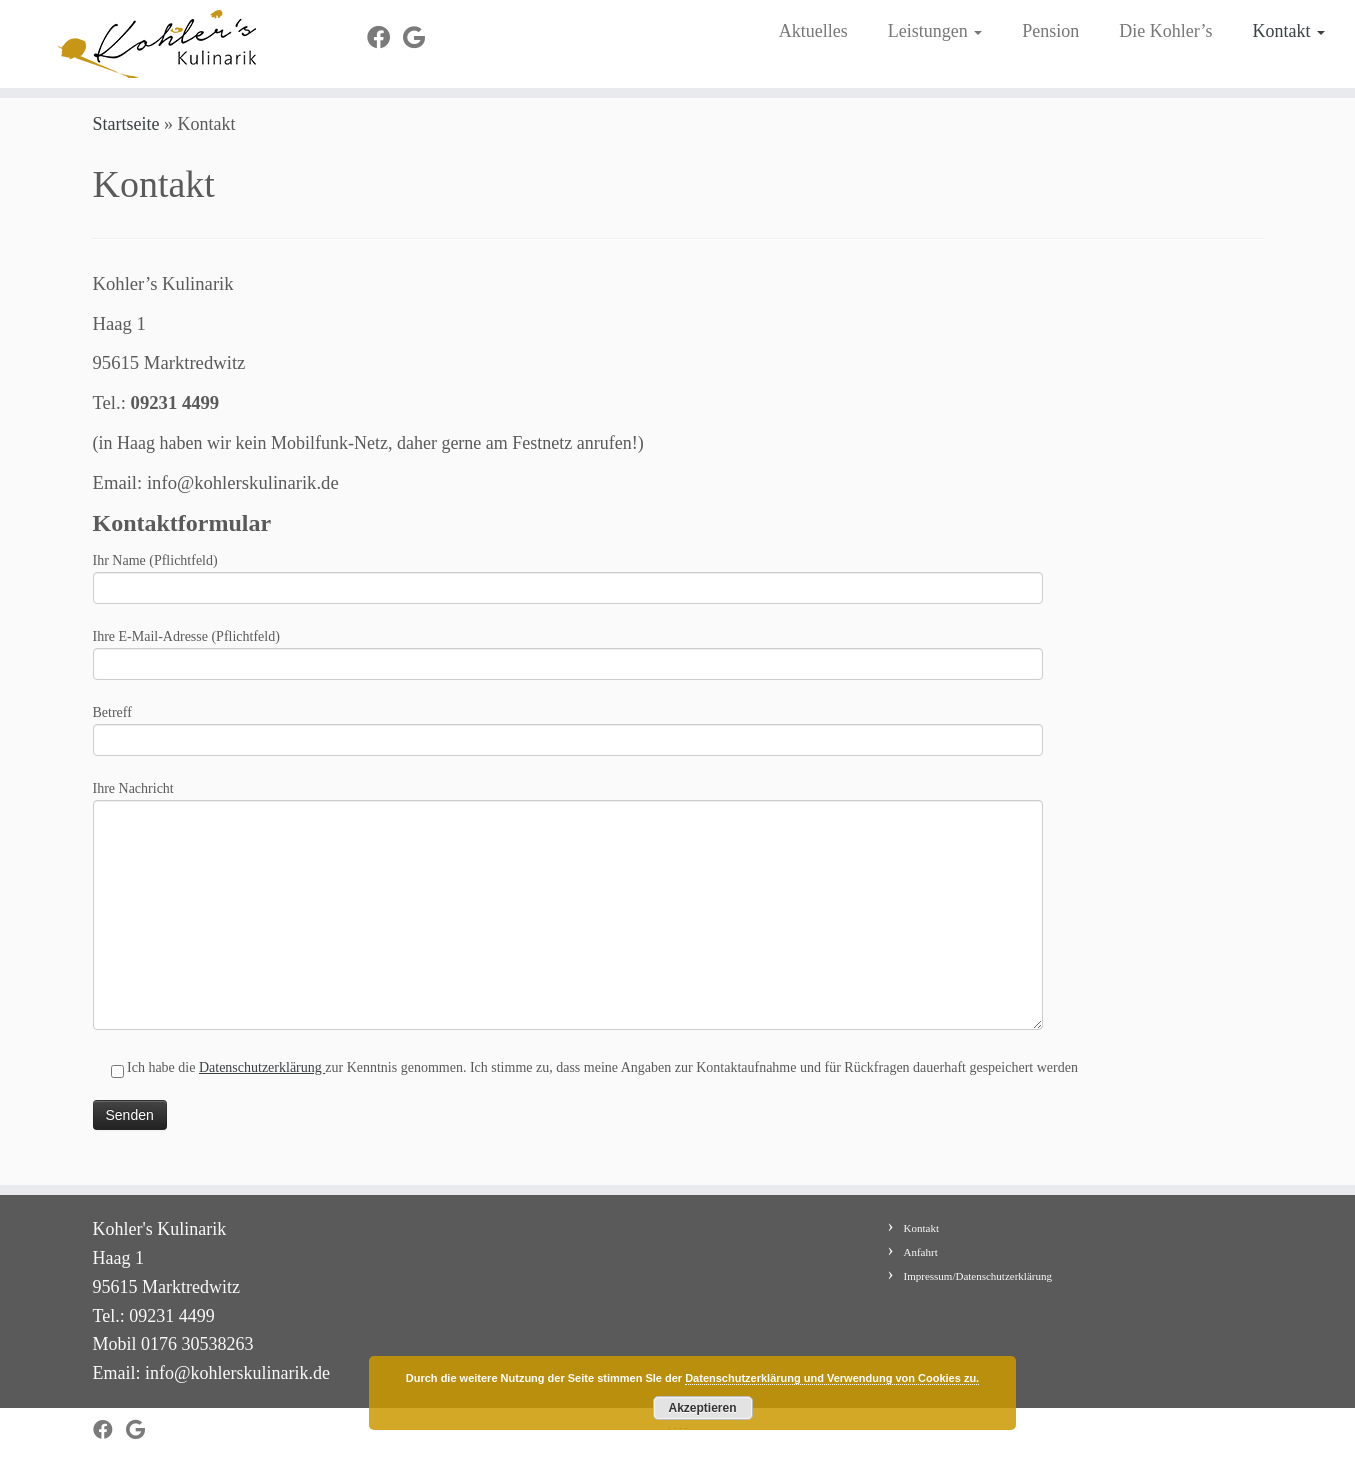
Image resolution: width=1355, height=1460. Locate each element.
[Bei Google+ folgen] (420, 38)
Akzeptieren (702, 1408)
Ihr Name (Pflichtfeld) (568, 589)
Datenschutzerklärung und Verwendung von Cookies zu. (832, 1378)
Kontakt (1288, 31)
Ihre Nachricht (568, 867)
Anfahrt (921, 1252)
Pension (1050, 31)
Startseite (126, 137)
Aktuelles (813, 31)
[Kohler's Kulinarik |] (156, 44)
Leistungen (935, 31)
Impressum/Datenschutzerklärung (978, 1276)
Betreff (568, 741)
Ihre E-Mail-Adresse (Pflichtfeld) (568, 665)
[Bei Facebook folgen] (385, 38)
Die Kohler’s (1165, 31)
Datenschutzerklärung (262, 1080)
